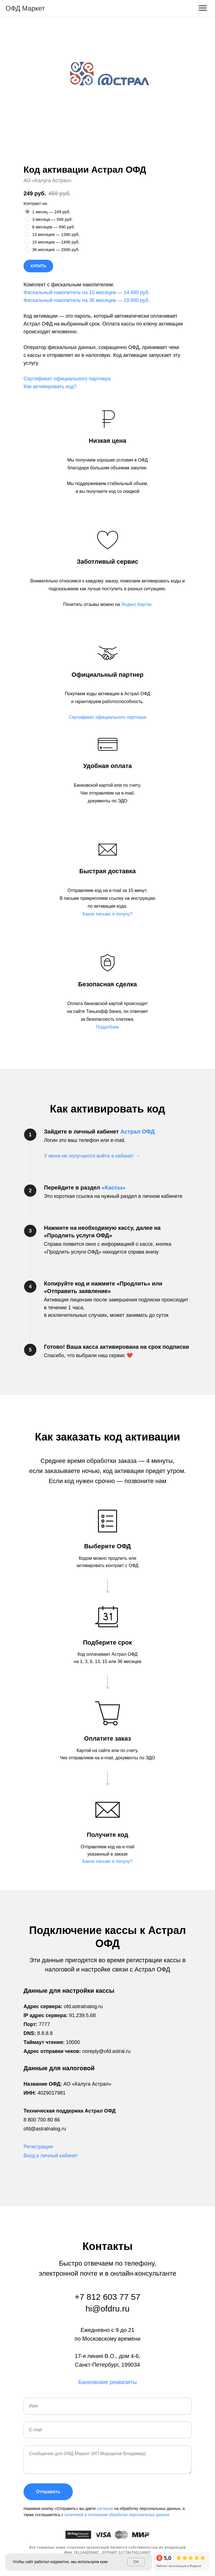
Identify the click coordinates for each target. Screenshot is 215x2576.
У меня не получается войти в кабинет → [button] (92, 1156)
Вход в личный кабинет (51, 2155)
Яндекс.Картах (136, 604)
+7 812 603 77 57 (107, 2296)
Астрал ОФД (137, 1131)
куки (104, 2561)
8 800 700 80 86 (42, 2120)
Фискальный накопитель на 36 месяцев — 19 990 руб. (87, 300)
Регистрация (38, 2146)
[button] (107, 717)
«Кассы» (113, 1187)
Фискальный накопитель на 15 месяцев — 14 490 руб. (87, 292)
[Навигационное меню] (203, 8)
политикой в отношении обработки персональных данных (116, 2514)
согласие (105, 2508)
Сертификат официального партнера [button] (67, 378)
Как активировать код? (50, 386)
